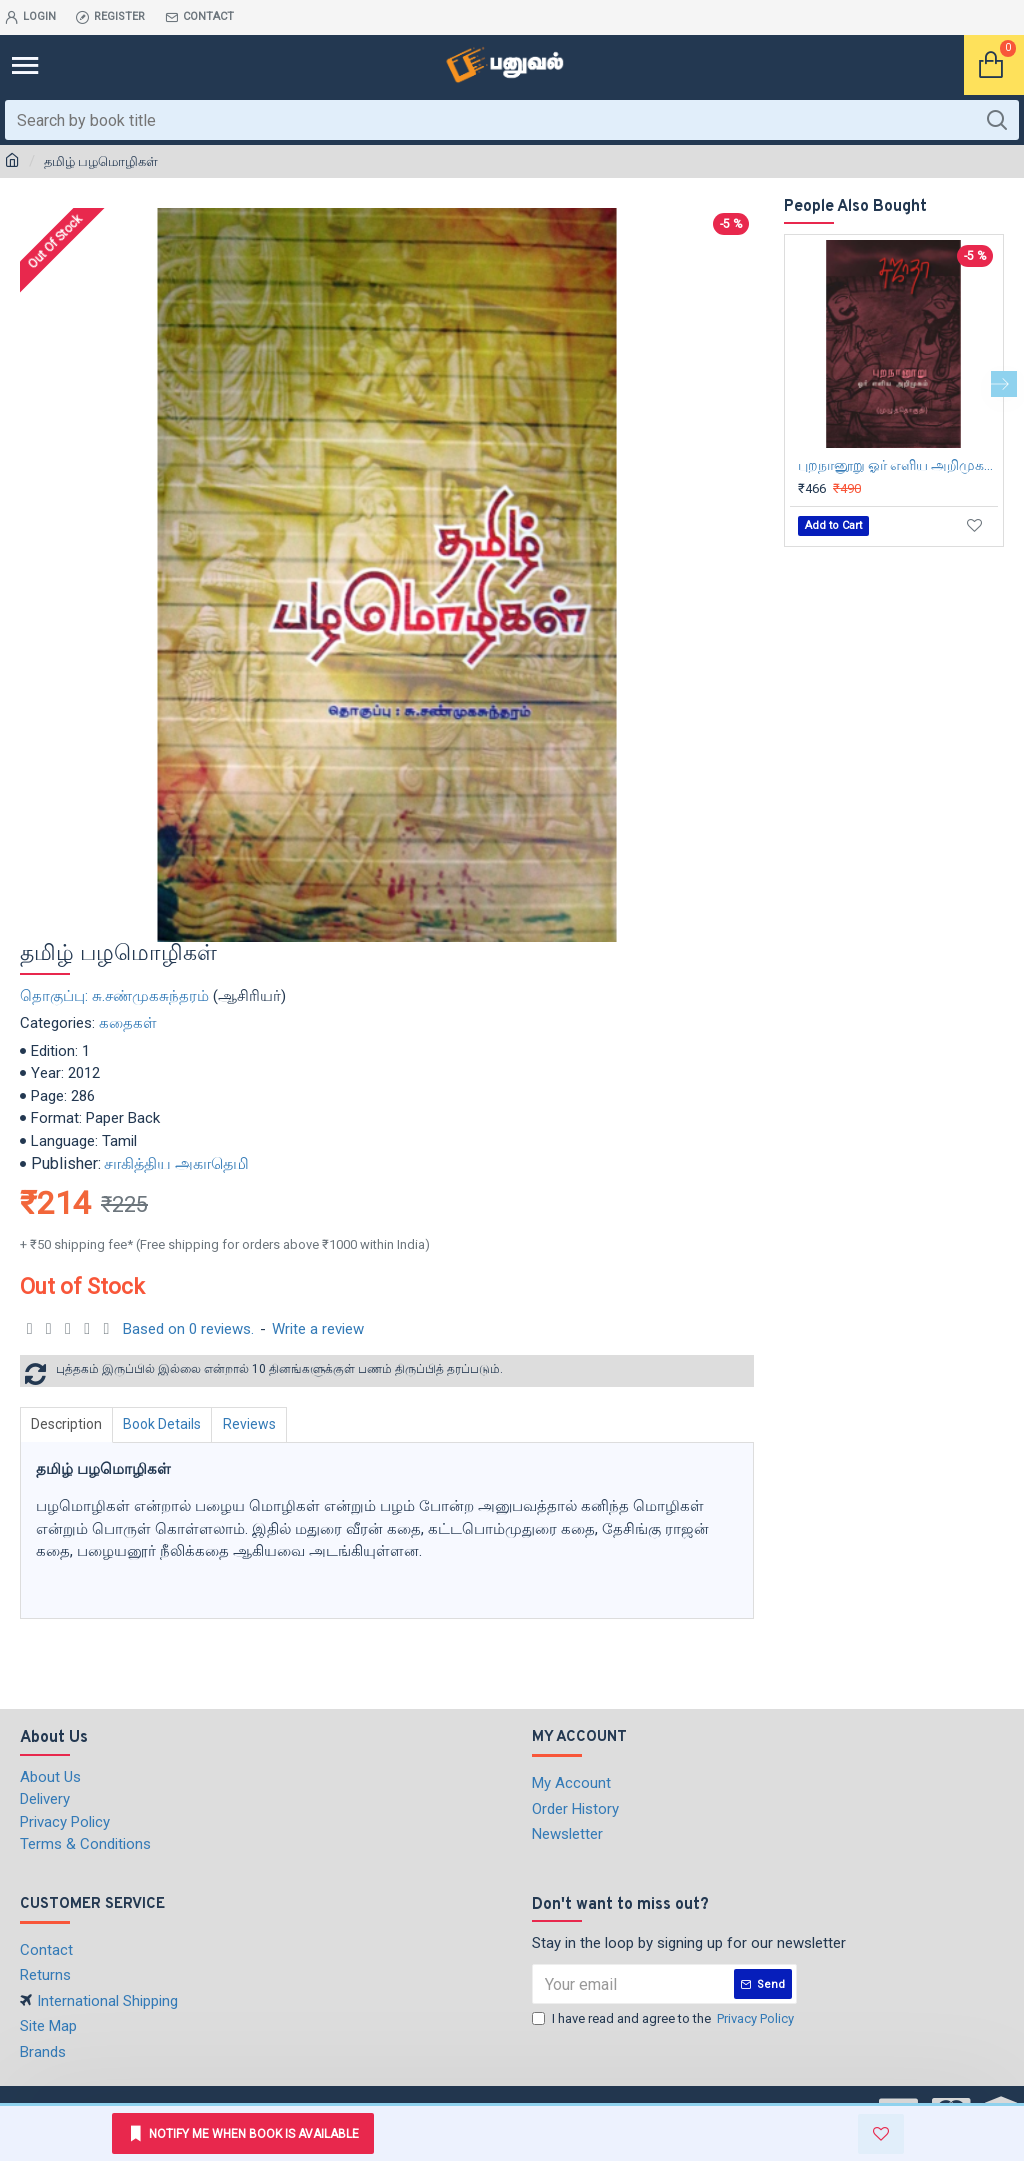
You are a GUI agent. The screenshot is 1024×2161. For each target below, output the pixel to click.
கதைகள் (128, 1023)
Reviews (258, 1424)
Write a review (318, 1329)
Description (68, 1424)
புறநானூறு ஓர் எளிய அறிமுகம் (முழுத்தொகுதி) (898, 465)
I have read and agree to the (664, 2019)
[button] (1004, 384)
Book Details (168, 1424)
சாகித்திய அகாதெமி (176, 1163)
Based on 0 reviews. (188, 1329)
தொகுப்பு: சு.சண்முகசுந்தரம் (114, 996)
